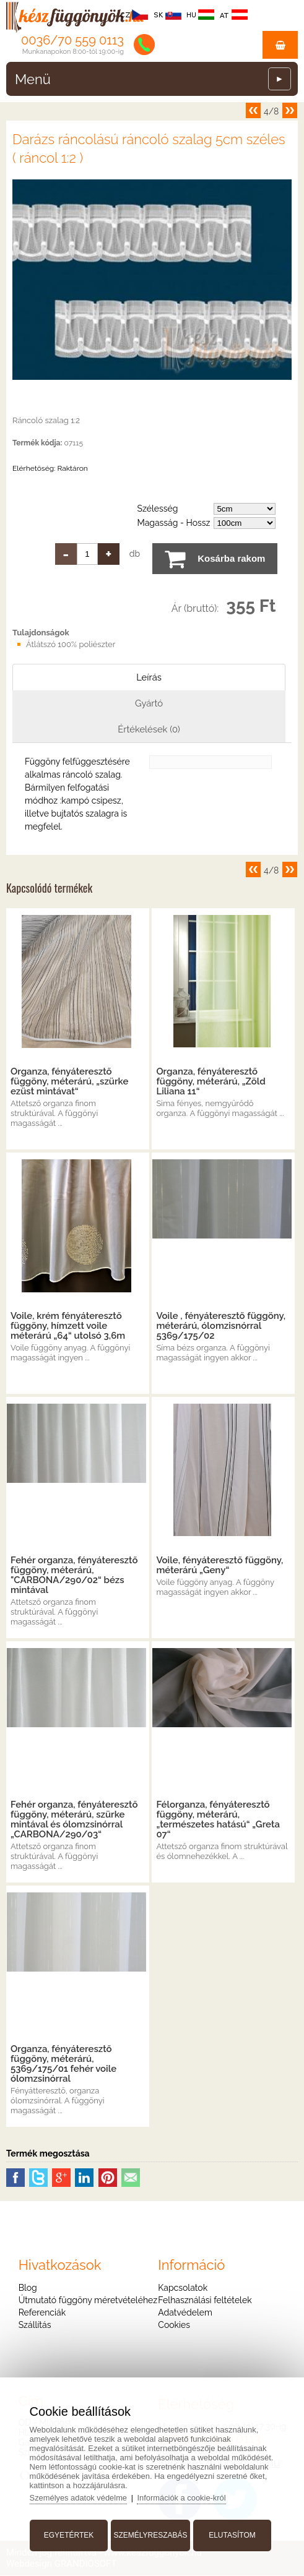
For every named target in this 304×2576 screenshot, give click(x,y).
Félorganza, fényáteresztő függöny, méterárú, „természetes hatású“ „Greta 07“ (218, 1820)
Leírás (149, 677)
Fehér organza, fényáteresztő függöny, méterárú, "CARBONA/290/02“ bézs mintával (74, 1575)
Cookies (174, 2325)
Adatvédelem (185, 2313)
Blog (28, 2288)
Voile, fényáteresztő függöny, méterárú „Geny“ (219, 1566)
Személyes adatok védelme (79, 2497)
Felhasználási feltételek (204, 2301)
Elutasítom (231, 2534)
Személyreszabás (150, 2534)
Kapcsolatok (182, 2288)
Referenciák (42, 2313)
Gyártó (149, 703)
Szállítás (35, 2325)
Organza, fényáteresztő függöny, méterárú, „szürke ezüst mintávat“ (69, 1082)
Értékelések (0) (149, 730)
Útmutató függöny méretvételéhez (88, 2301)
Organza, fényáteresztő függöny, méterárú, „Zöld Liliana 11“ (210, 1082)
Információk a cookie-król (184, 2497)
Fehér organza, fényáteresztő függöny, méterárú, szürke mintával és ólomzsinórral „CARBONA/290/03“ (74, 1820)
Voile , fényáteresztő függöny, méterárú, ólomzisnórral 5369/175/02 (220, 1326)
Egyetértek (69, 2534)
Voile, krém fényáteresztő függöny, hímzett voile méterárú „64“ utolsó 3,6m (68, 1326)
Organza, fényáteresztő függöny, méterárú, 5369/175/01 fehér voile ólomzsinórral (63, 2064)
